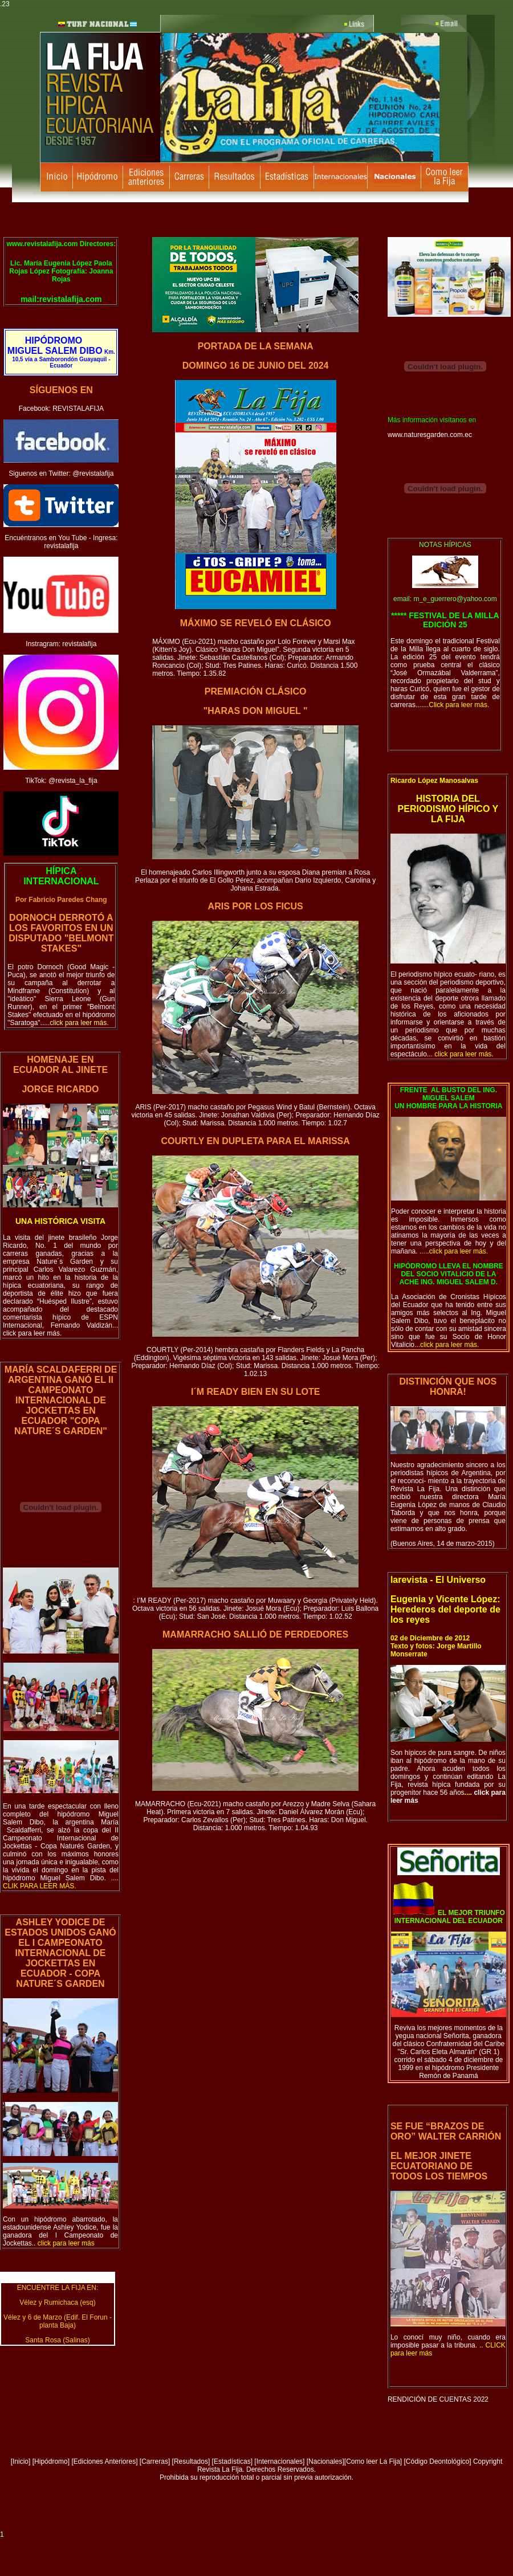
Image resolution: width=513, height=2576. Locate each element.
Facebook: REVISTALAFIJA (61, 409)
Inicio (20, 2461)
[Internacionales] (279, 2461)
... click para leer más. (60, 1329)
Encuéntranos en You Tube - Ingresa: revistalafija (61, 542)
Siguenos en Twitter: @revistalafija (61, 473)
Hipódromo (51, 2461)
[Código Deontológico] (437, 2461)
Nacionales (325, 2461)
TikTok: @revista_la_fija (61, 781)
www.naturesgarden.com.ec (430, 435)
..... (74, 1023)
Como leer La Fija (373, 2461)
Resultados (191, 2461)
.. (63, 2243)
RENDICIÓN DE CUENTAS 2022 (438, 2399)
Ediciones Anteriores (105, 2461)
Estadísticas (232, 2461)
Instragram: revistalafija (61, 644)
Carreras (154, 2461)
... (446, 1345)
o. (61, 1882)
